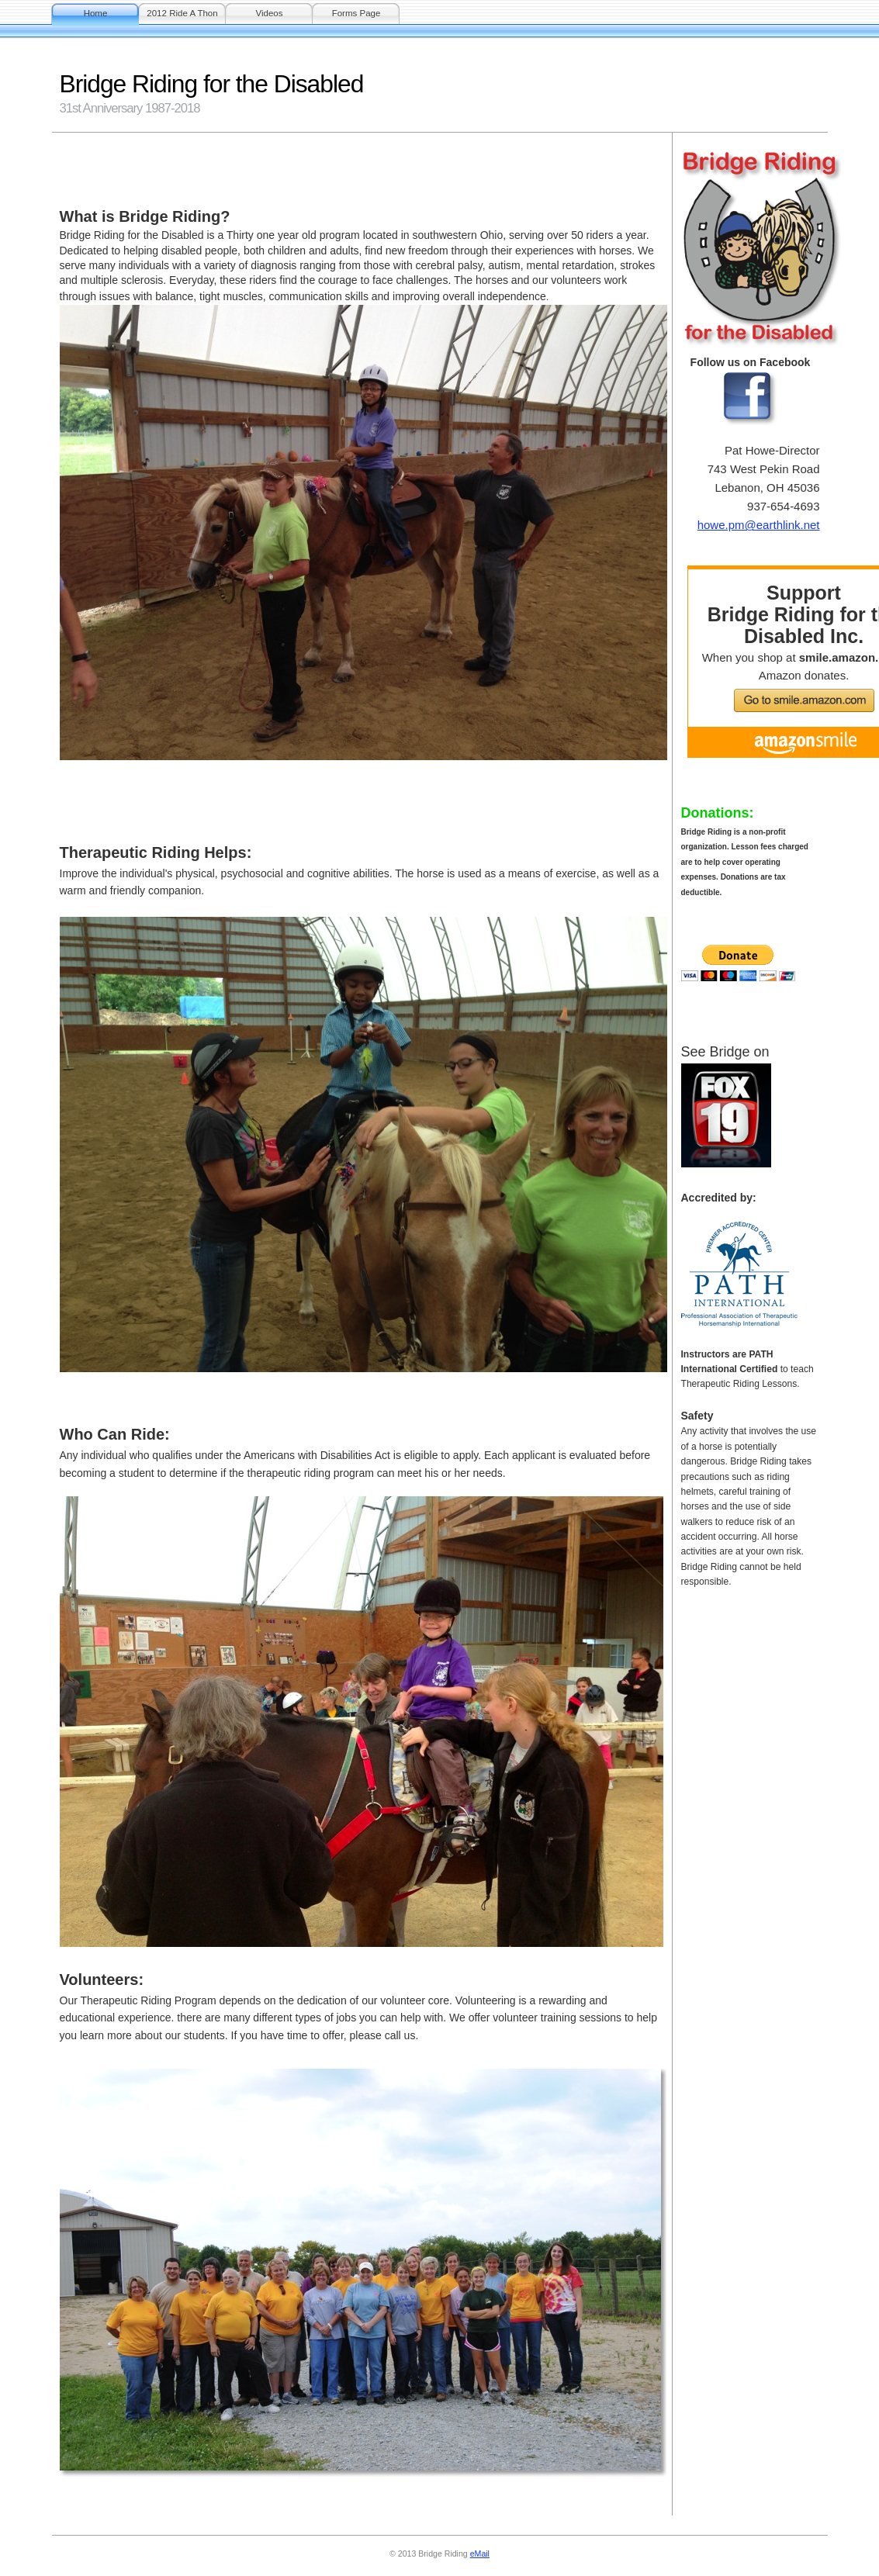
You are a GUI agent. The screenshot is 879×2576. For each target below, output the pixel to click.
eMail (480, 2553)
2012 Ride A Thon (182, 13)
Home (96, 13)
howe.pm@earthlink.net (758, 524)
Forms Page (356, 13)
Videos (268, 13)
